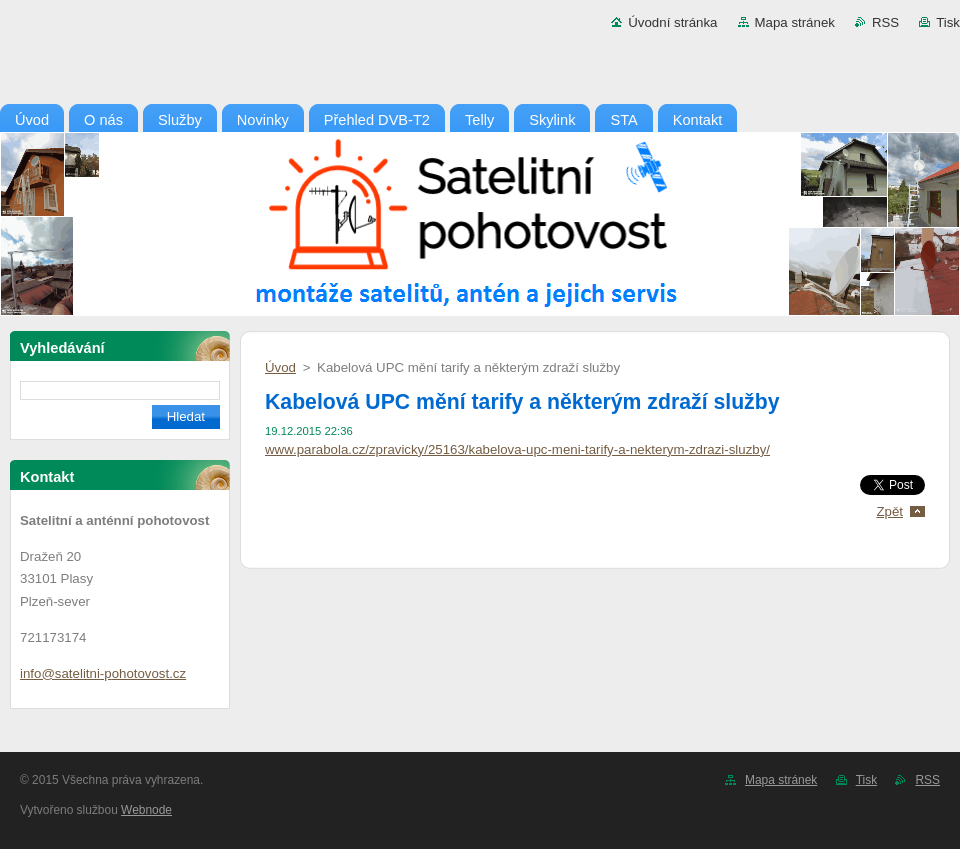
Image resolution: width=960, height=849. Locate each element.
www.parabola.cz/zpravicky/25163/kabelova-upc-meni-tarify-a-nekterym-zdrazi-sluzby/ (517, 449)
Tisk (948, 22)
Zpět (889, 511)
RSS (885, 22)
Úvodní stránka (672, 22)
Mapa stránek (795, 22)
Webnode (146, 810)
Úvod (280, 367)
